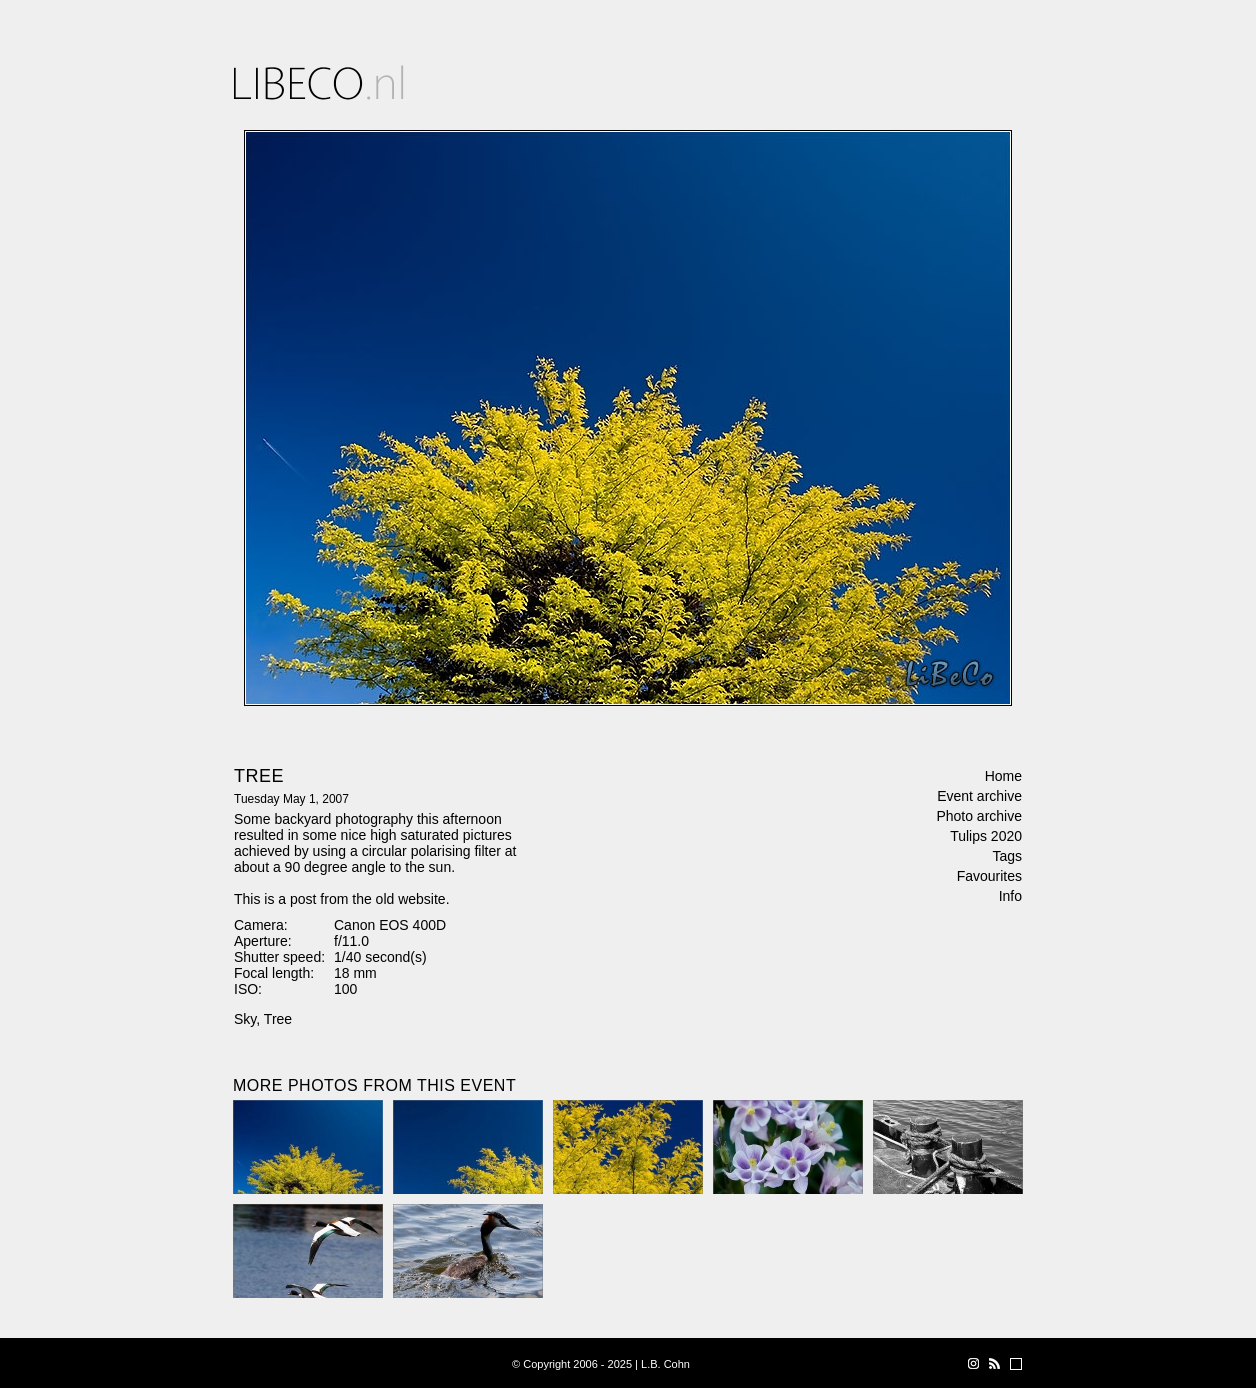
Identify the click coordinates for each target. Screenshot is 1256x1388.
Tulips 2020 (986, 836)
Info (1010, 896)
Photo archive (979, 816)
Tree (278, 1019)
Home (1003, 776)
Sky (245, 1019)
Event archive (979, 796)
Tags (1007, 856)
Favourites (989, 876)
